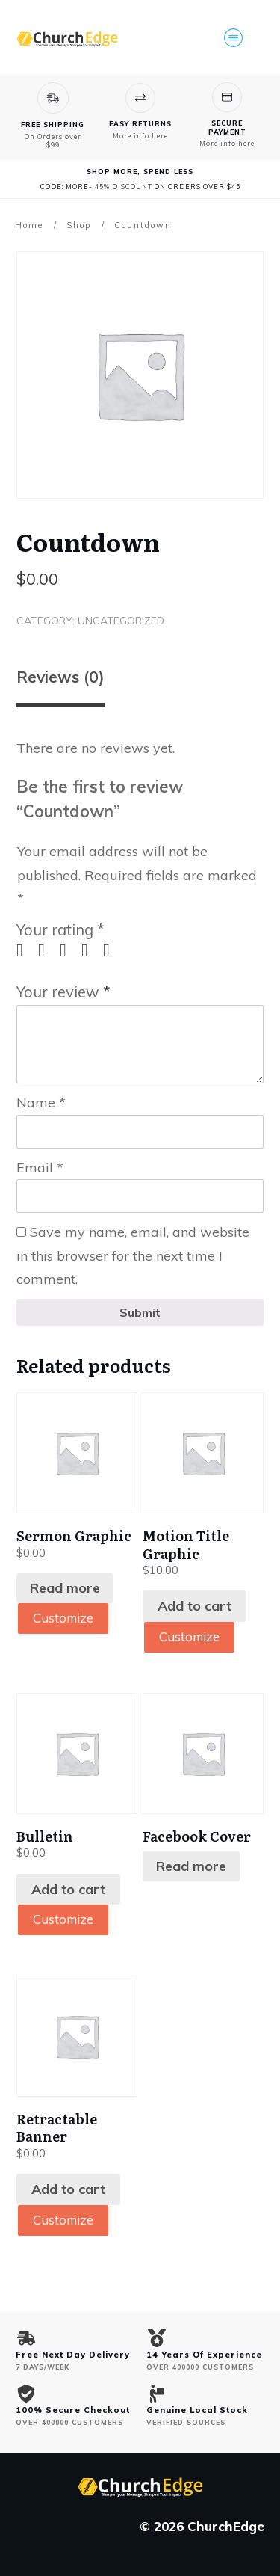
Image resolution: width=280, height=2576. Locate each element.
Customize (66, 1618)
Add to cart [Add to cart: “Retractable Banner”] (68, 2190)
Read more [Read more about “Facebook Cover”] (191, 1866)
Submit (140, 1312)
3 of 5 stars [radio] (69, 950)
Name (41, 1102)
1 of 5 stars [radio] (25, 950)
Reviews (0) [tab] (60, 676)
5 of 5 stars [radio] (112, 950)
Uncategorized (121, 620)
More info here (140, 136)
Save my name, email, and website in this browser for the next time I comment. (132, 1255)
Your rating (60, 929)
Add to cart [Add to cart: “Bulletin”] (68, 1890)
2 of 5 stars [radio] (47, 950)
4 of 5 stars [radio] (90, 950)
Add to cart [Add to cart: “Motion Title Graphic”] (194, 1605)
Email (39, 1167)
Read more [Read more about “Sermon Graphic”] (65, 1587)
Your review (63, 992)
